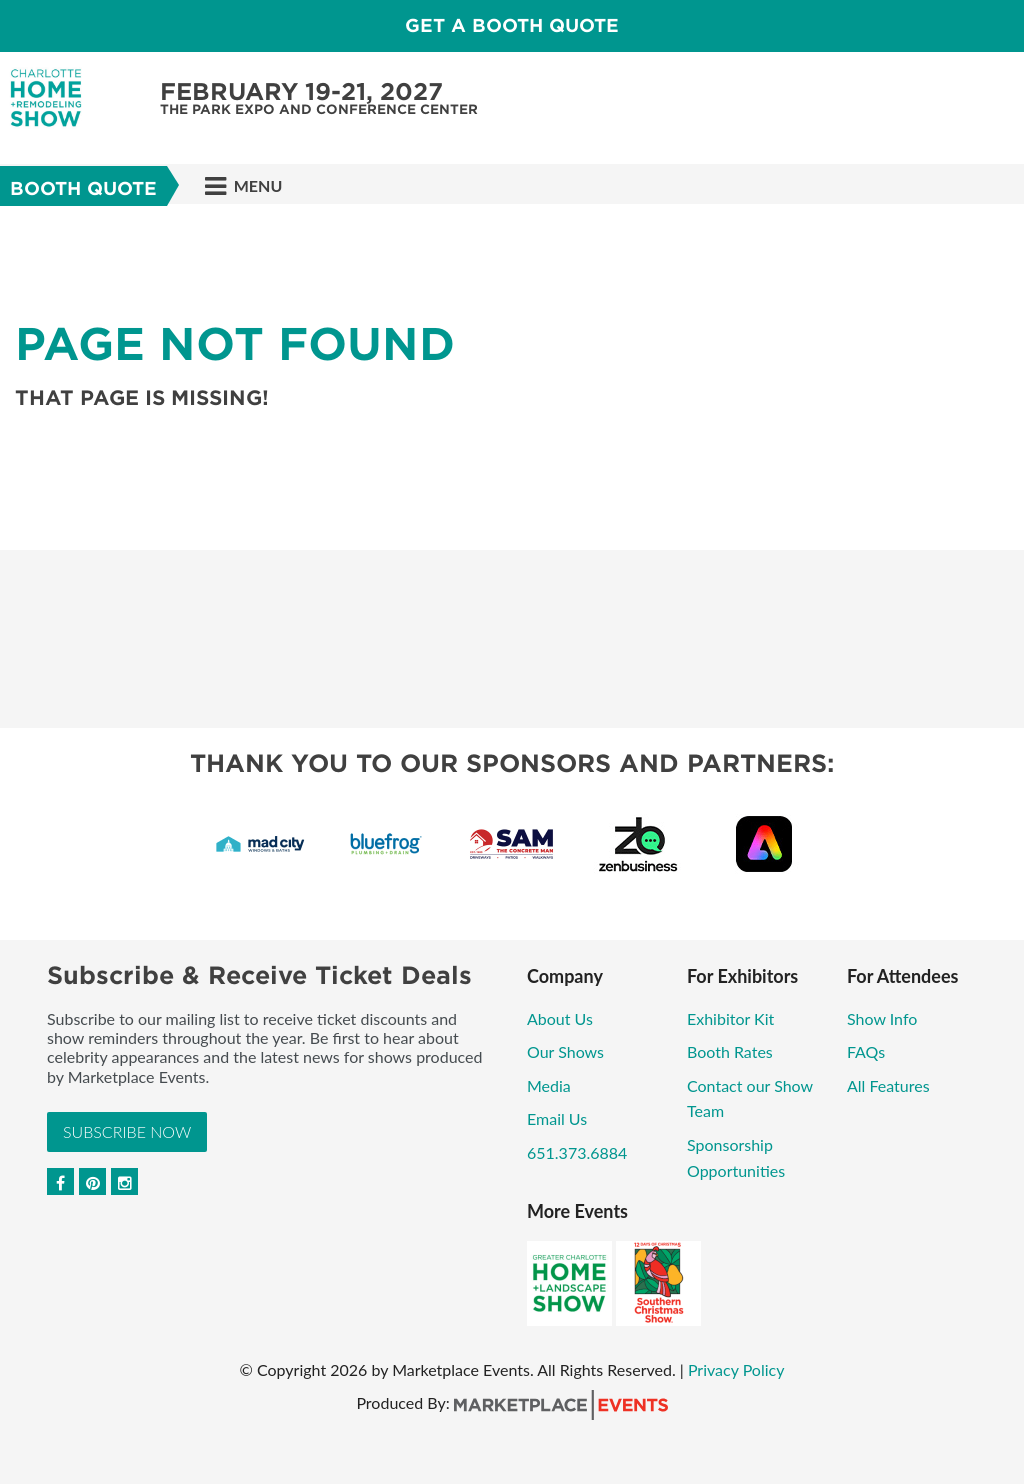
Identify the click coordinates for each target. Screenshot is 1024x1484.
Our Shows (565, 1051)
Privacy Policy (736, 1369)
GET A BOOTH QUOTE (512, 25)
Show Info (882, 1018)
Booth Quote (83, 188)
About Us (560, 1018)
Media (549, 1085)
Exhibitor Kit (730, 1018)
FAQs (866, 1051)
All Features (888, 1085)
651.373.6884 (577, 1152)
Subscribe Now (127, 1131)
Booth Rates (730, 1051)
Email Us (557, 1118)
